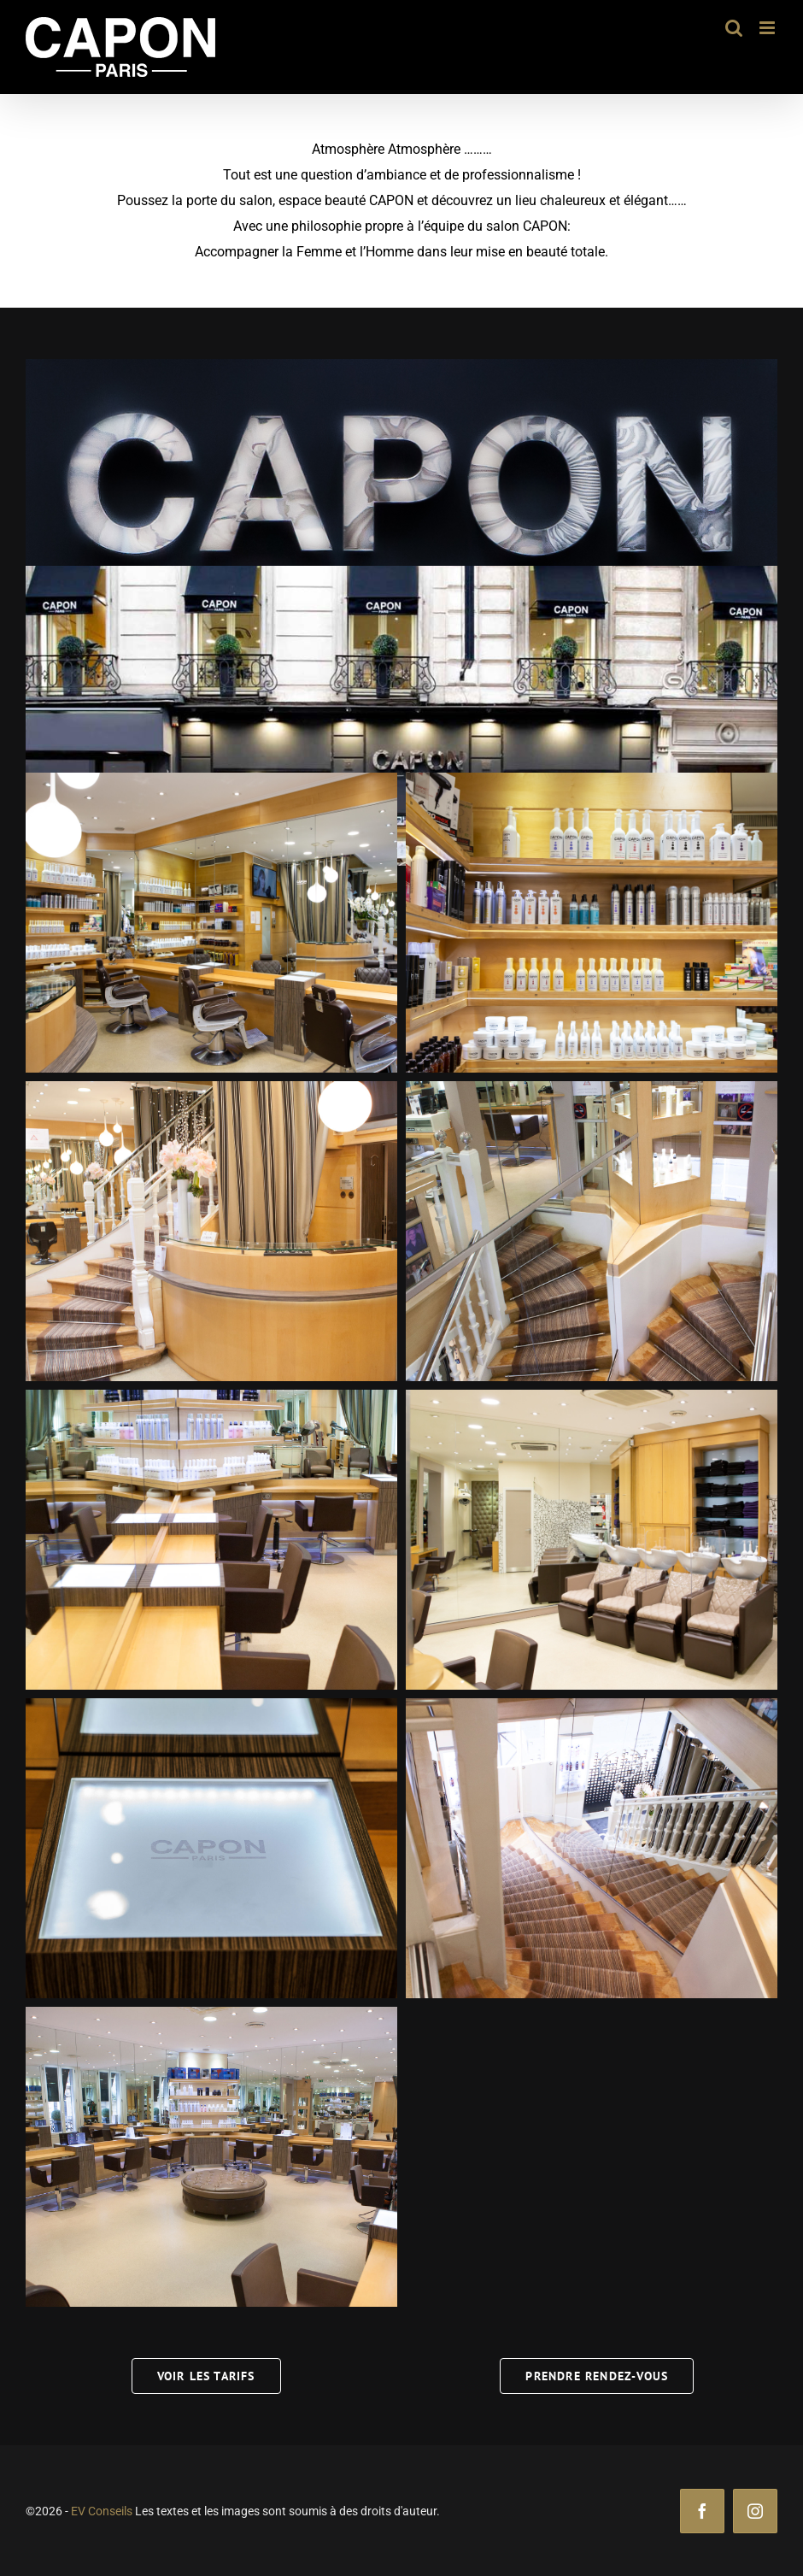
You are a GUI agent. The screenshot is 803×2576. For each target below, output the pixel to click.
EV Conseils (101, 2511)
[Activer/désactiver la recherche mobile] (733, 28)
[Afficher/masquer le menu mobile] (768, 28)
